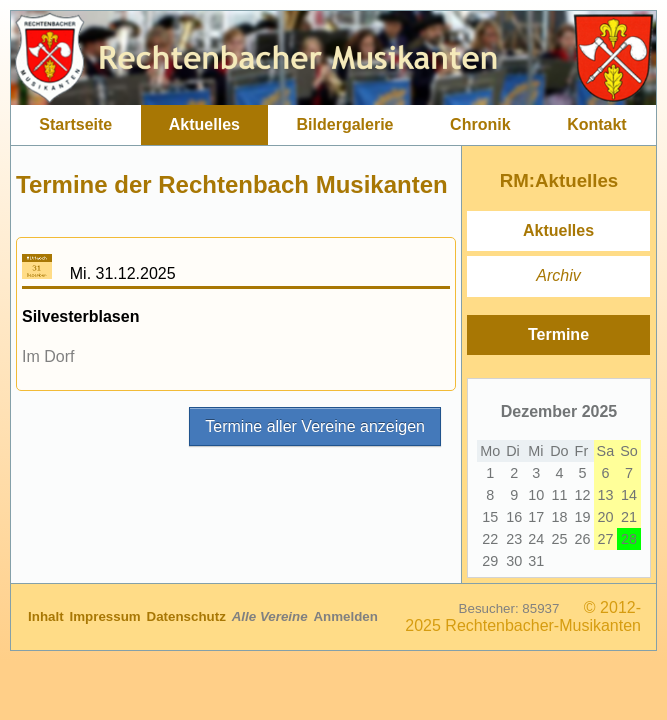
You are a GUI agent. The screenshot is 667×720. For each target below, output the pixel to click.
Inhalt (47, 616)
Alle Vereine (272, 616)
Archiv (558, 275)
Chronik (480, 124)
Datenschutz (188, 616)
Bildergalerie (345, 124)
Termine (558, 334)
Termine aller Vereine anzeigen (315, 426)
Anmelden (345, 616)
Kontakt (597, 124)
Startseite (75, 124)
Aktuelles (204, 124)
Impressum (107, 616)
